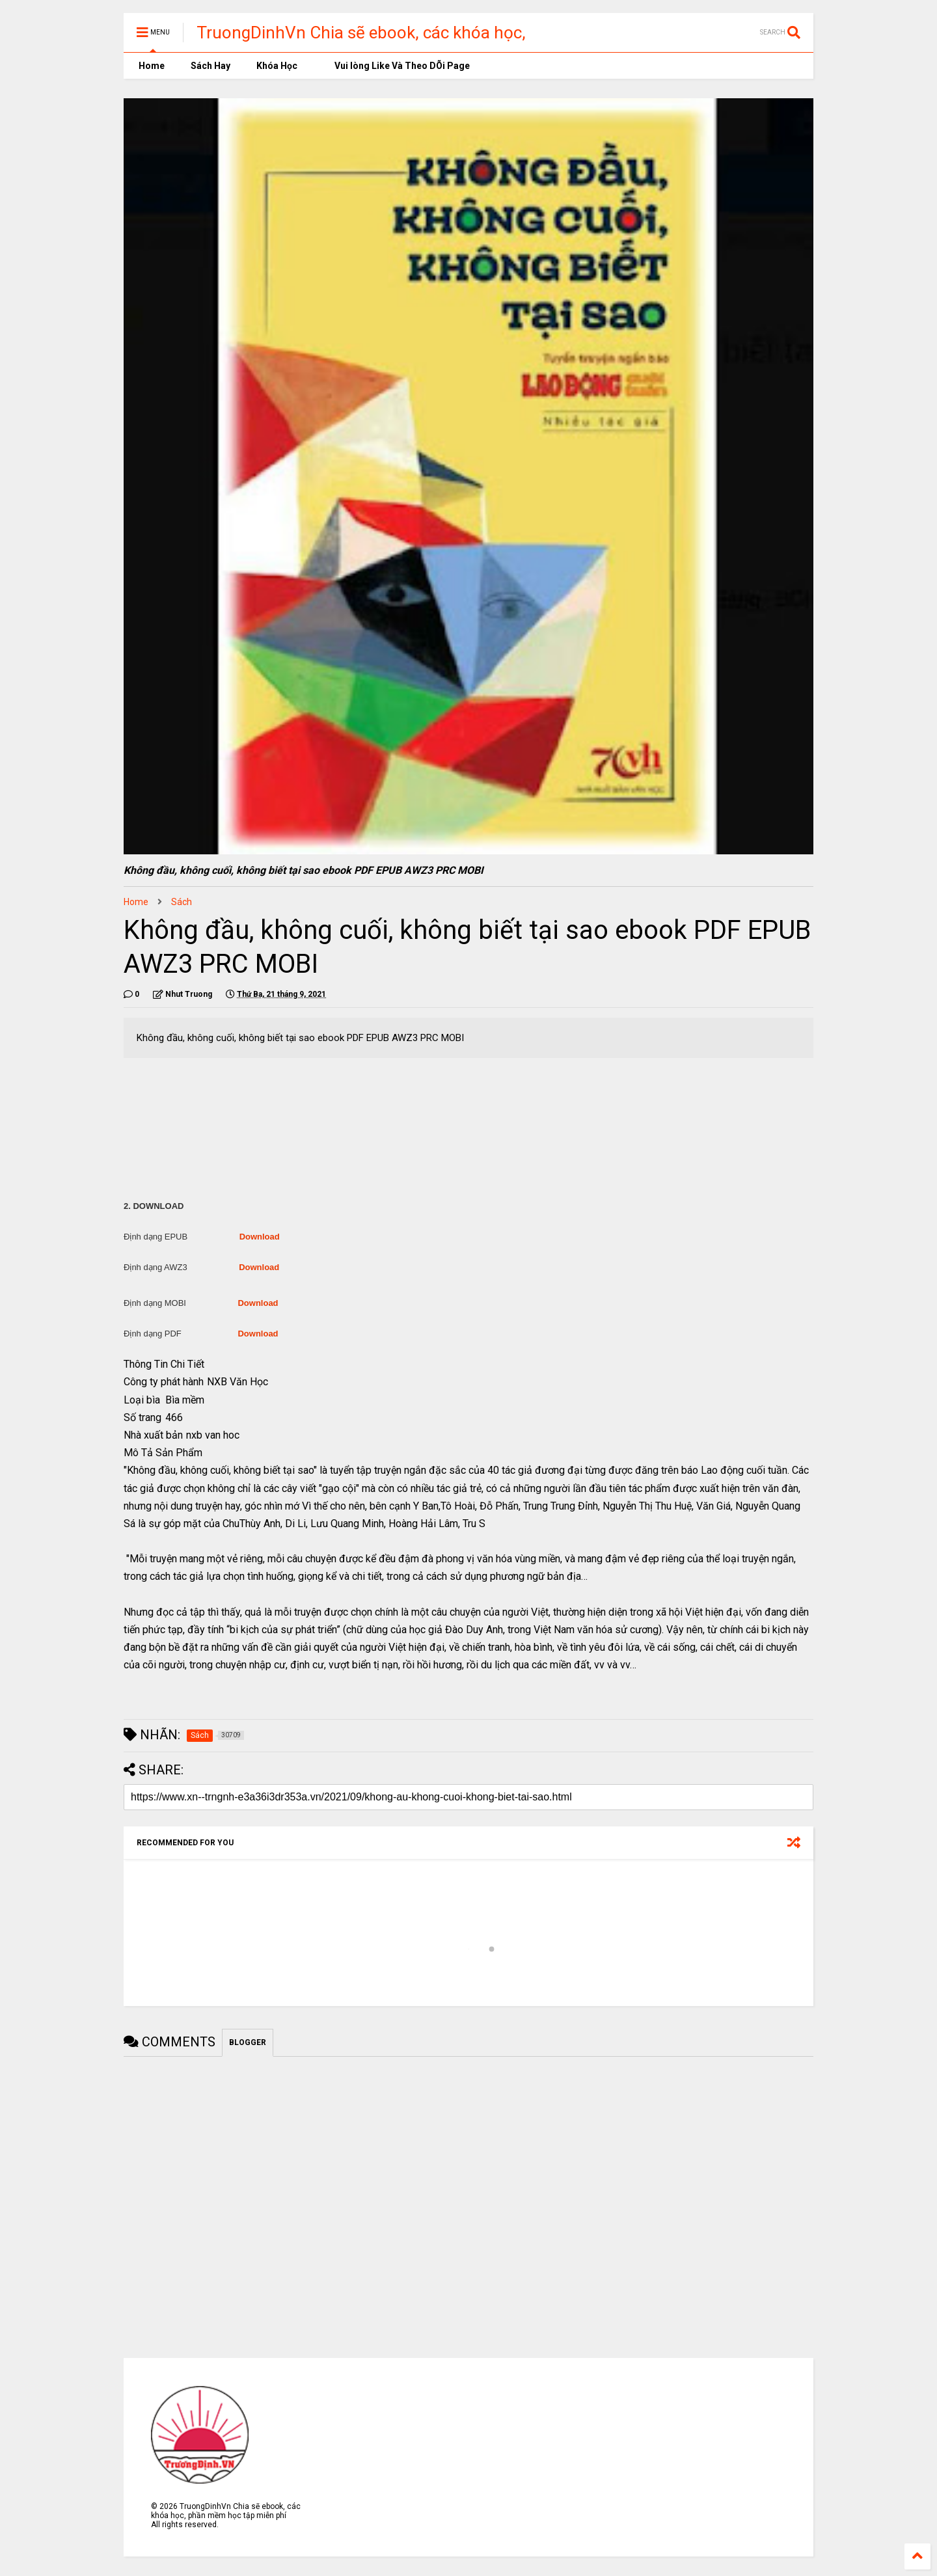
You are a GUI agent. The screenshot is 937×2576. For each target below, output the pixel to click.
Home (151, 66)
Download (259, 1236)
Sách (181, 902)
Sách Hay (210, 66)
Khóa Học (276, 66)
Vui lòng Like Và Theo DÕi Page (396, 66)
